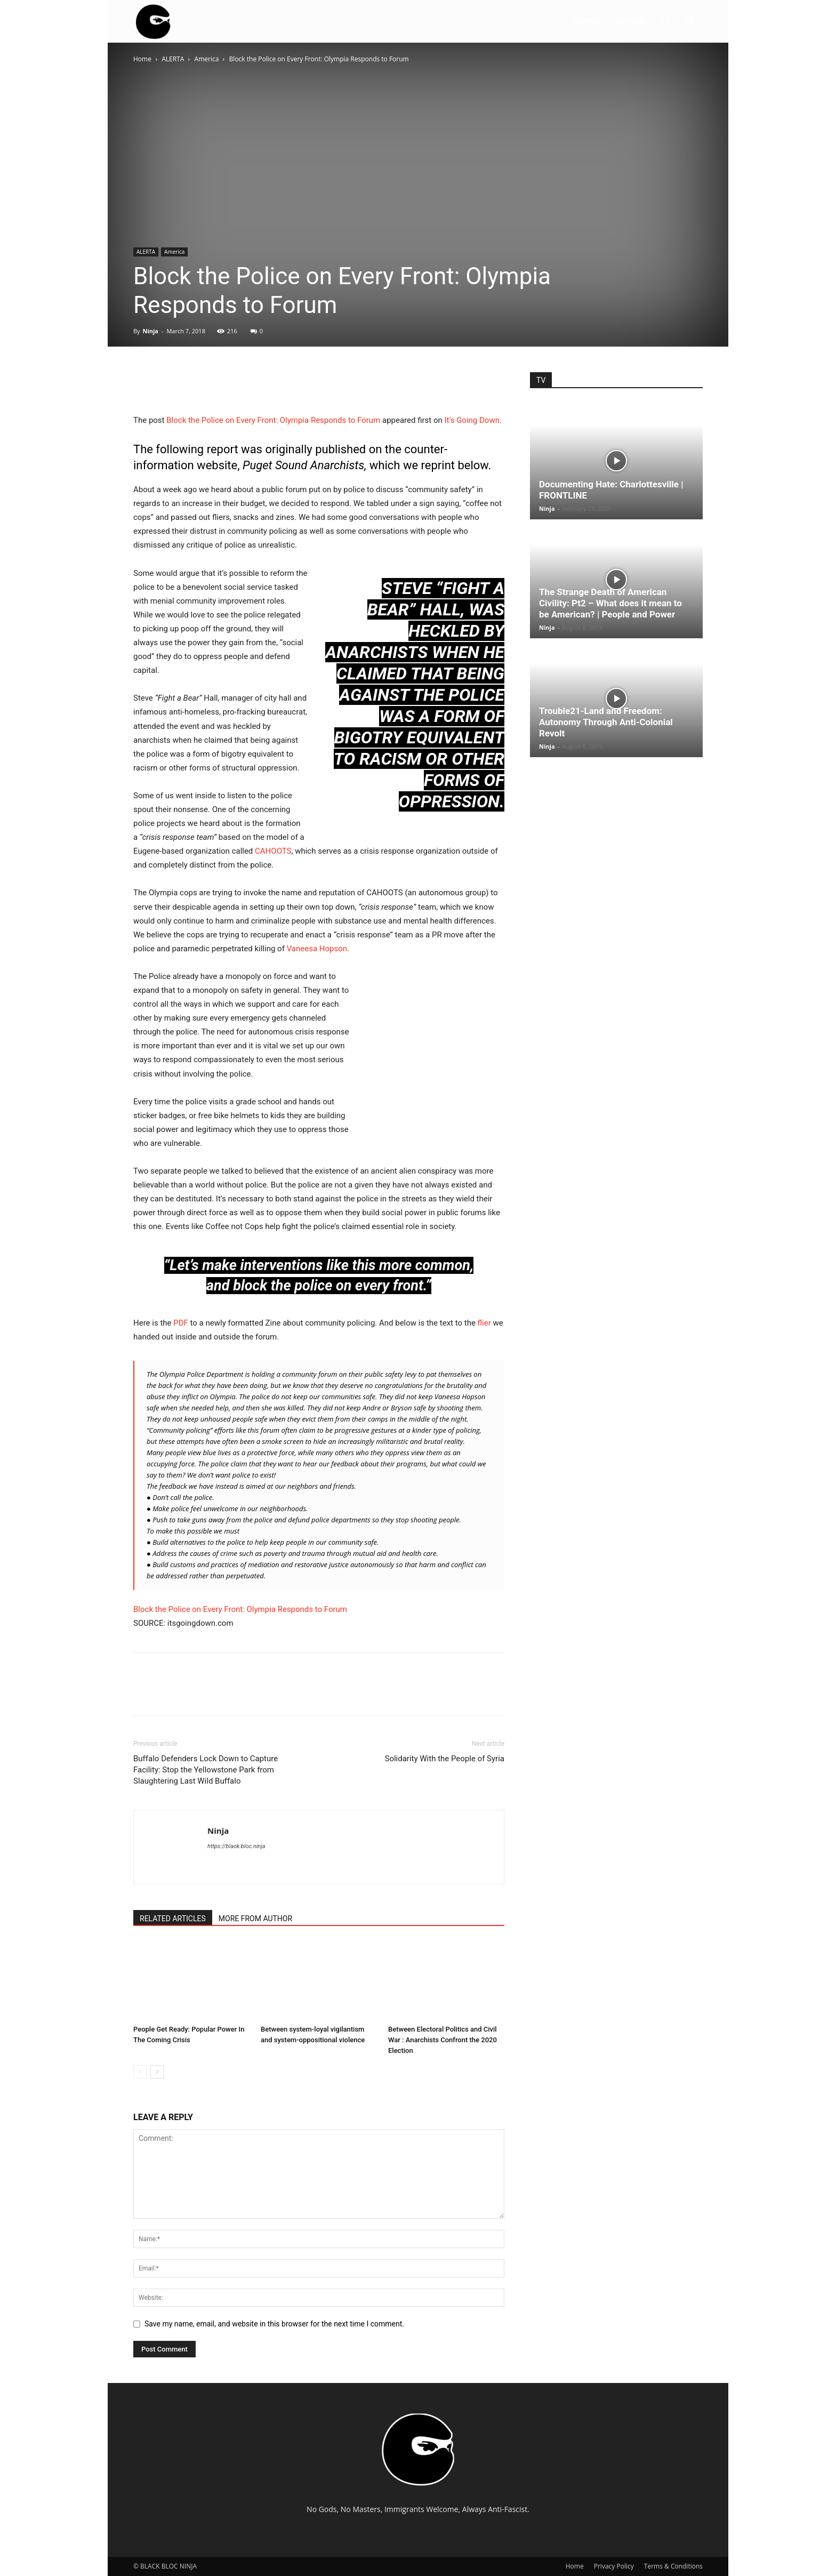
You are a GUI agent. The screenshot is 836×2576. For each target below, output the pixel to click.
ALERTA (587, 21)
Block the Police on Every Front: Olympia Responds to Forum (273, 420)
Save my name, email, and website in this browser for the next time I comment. (274, 2324)
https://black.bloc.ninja (236, 1846)
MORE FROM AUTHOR (255, 1918)
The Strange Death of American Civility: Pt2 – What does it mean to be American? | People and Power (610, 603)
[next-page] (157, 2072)
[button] (690, 22)
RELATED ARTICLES (173, 1918)
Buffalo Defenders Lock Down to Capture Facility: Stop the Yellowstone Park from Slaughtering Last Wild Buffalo (205, 1770)
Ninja (150, 331)
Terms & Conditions (673, 2566)
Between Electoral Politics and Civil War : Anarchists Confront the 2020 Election (442, 2040)
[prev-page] (140, 2072)
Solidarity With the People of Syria (444, 1758)
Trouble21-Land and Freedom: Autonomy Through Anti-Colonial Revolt (606, 722)
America (207, 58)
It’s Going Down (472, 420)
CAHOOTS (273, 851)
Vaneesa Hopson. (318, 948)
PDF (180, 1323)
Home (142, 58)
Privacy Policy (614, 2566)
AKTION (631, 21)
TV (665, 21)
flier (484, 1323)
